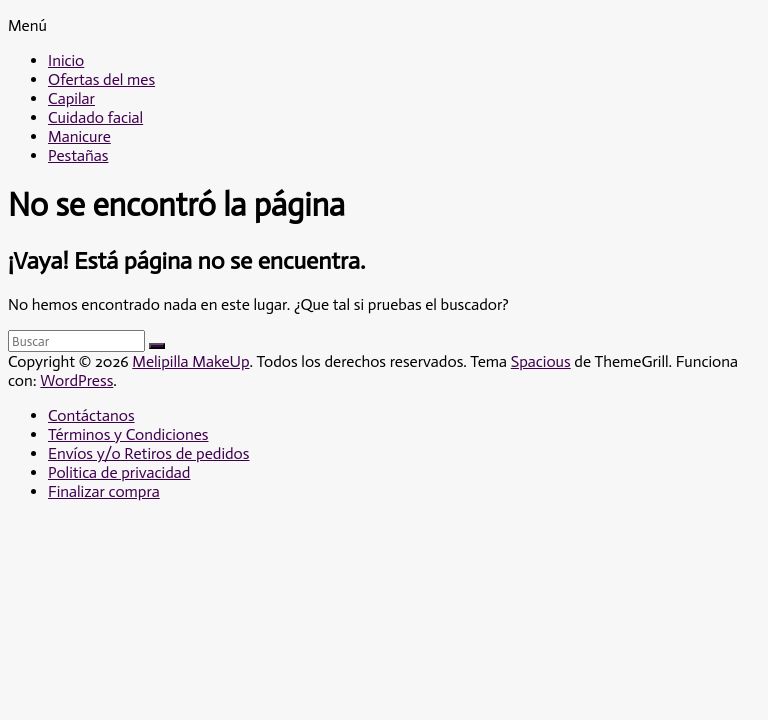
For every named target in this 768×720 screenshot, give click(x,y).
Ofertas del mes (101, 79)
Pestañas (78, 155)
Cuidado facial (95, 117)
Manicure (79, 136)
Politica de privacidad (119, 472)
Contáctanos (91, 415)
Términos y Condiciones (128, 434)
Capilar (71, 98)
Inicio (66, 60)
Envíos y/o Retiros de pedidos (148, 453)
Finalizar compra (104, 491)
